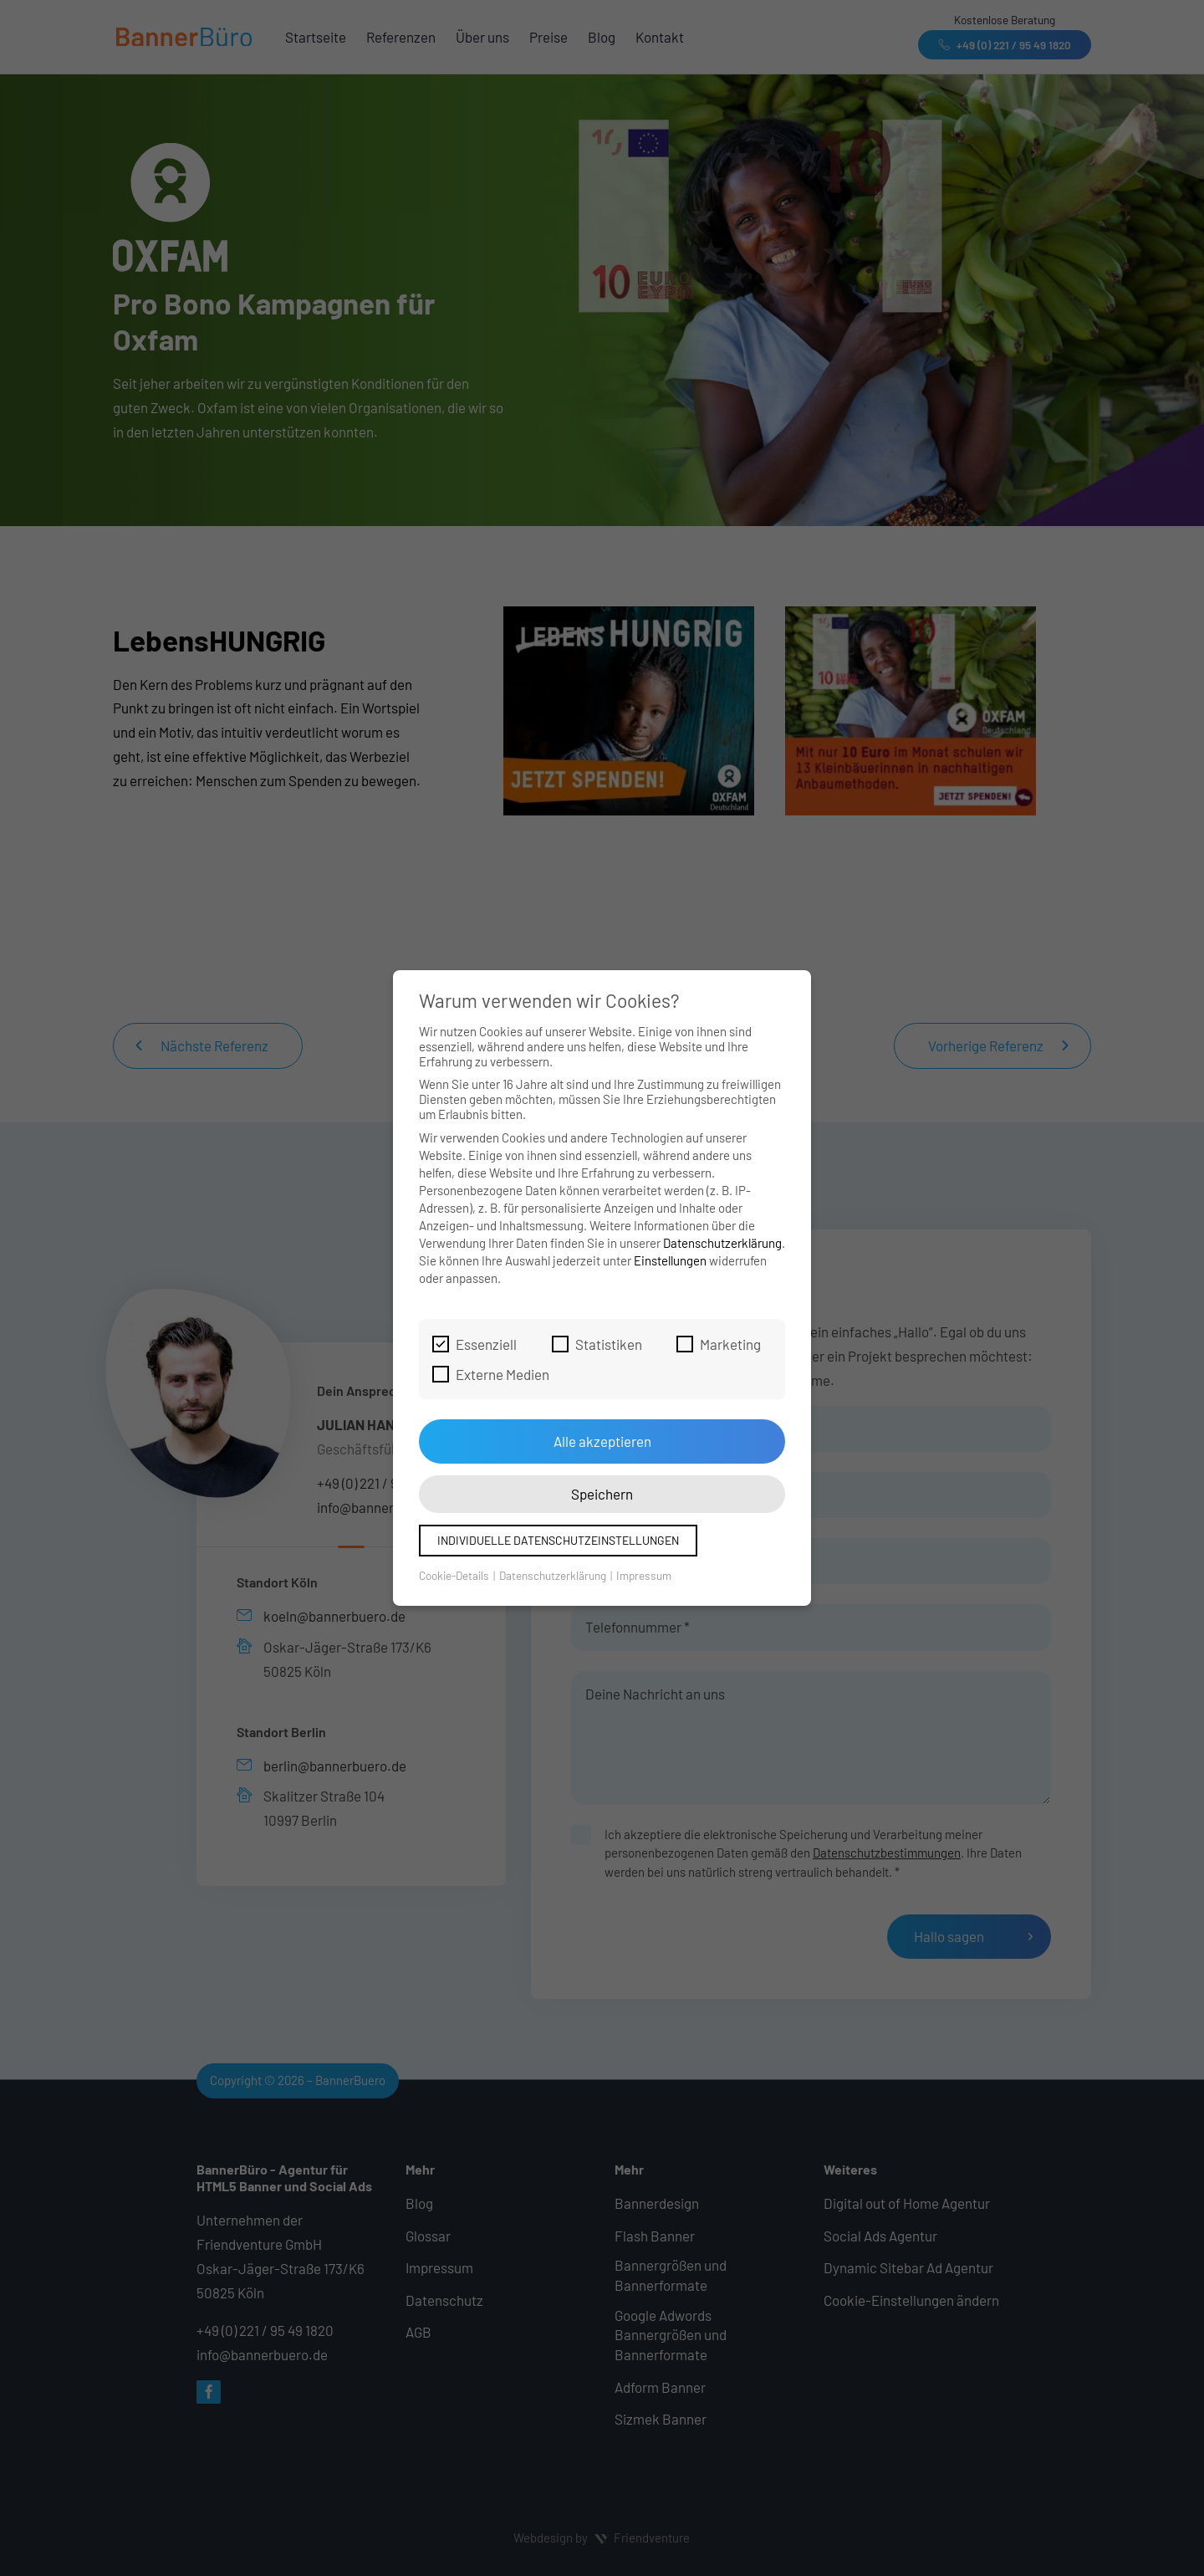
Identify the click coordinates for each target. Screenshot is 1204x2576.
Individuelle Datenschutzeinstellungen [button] (558, 1540)
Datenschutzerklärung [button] (554, 1575)
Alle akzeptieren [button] (602, 1441)
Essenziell (474, 1344)
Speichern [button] (602, 1493)
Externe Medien (490, 1374)
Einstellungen (670, 1260)
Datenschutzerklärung (722, 1242)
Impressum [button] (643, 1575)
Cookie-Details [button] (455, 1575)
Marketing (718, 1344)
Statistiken (597, 1344)
